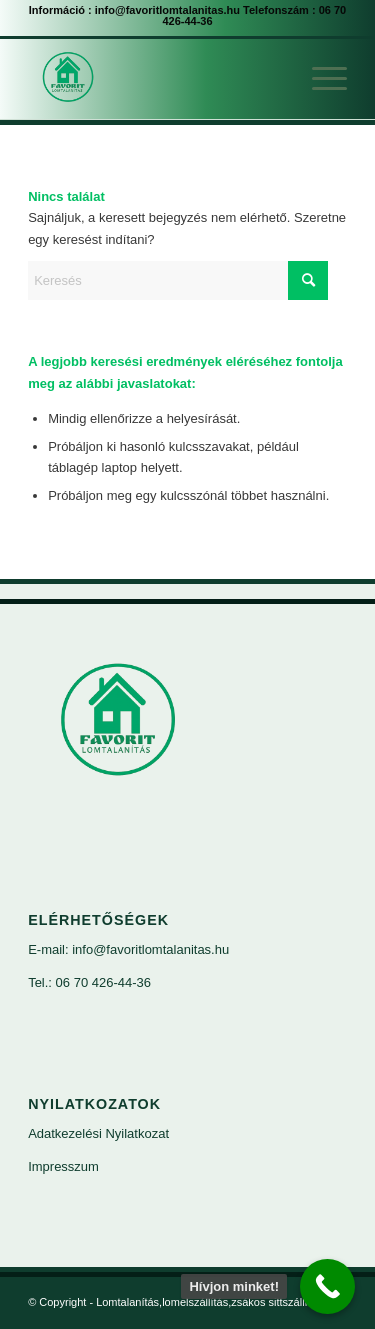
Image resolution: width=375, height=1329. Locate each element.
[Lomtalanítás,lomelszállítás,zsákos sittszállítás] (155, 79)
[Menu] (319, 79)
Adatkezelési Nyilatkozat (98, 1133)
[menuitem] (319, 79)
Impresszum (63, 1166)
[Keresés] (178, 280)
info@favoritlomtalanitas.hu (167, 10)
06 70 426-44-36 (103, 982)
